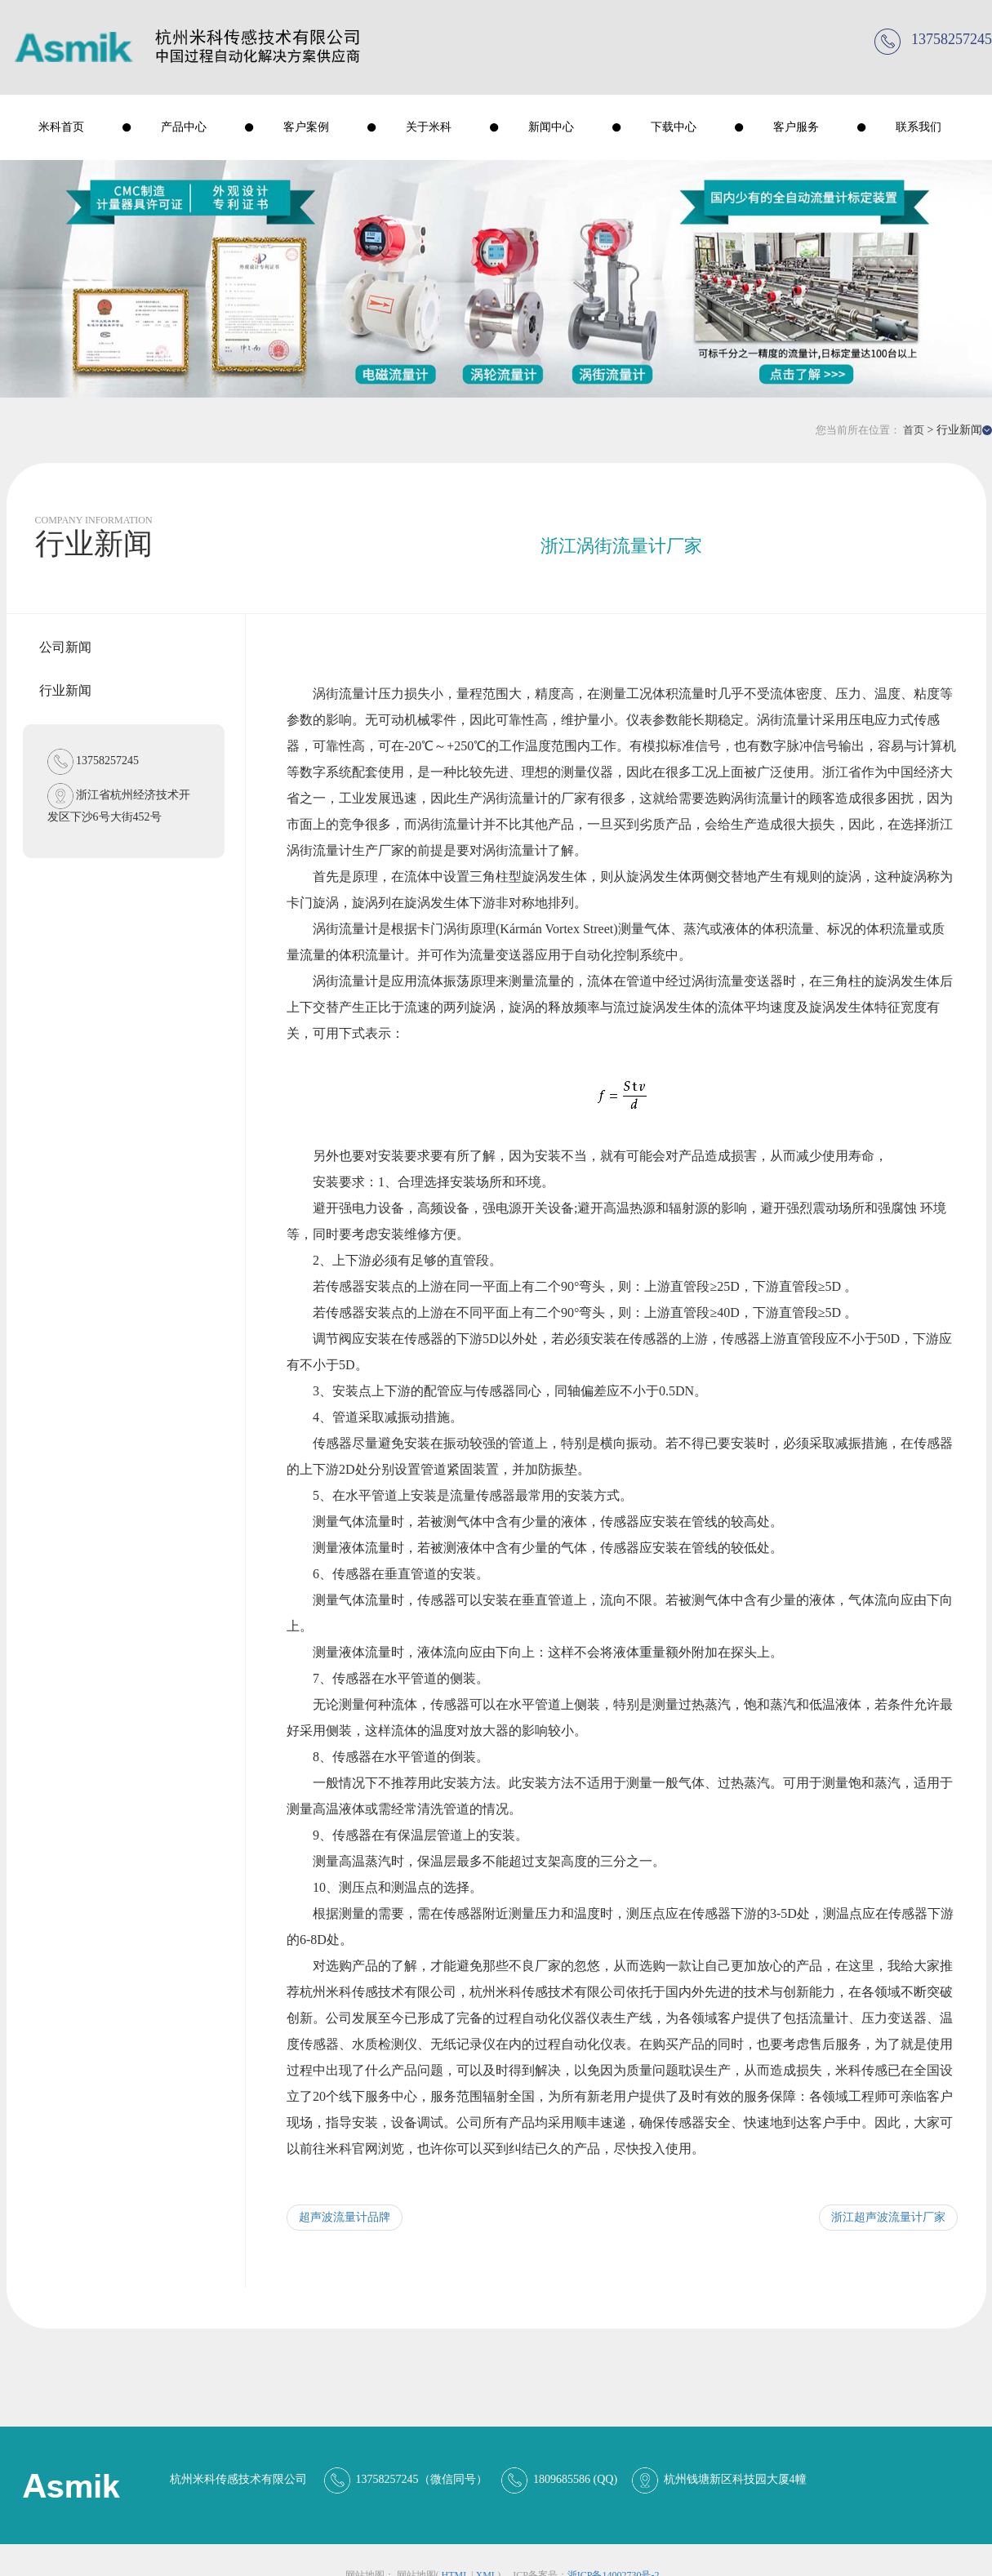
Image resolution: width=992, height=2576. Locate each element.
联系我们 (918, 127)
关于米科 (429, 127)
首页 (913, 430)
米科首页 (61, 127)
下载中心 (673, 127)
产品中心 (184, 127)
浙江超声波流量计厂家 (888, 2217)
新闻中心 (551, 127)
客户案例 (306, 127)
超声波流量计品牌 (344, 2217)
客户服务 (796, 127)
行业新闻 (65, 690)
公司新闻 (65, 647)
